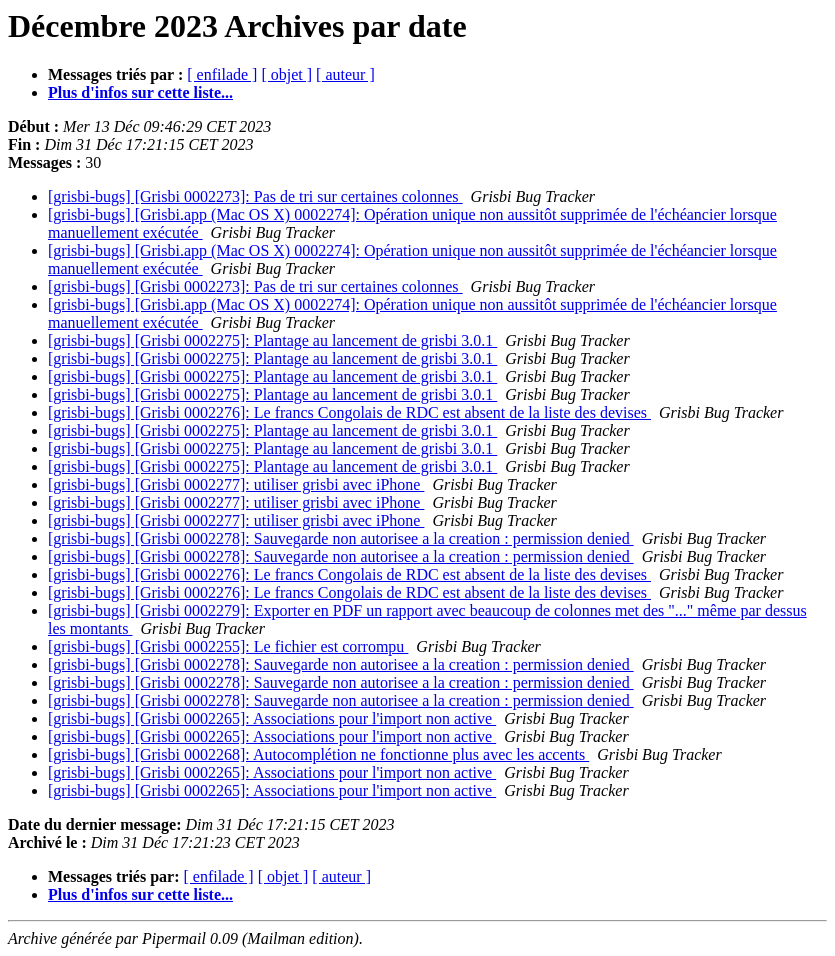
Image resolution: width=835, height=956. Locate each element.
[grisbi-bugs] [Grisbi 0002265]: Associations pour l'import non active (272, 718)
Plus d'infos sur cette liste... (140, 92)
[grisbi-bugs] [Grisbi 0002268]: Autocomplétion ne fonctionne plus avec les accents (318, 754)
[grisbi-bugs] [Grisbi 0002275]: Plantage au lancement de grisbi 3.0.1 (272, 340)
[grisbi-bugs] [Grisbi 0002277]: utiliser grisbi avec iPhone (236, 484)
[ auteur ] (345, 74)
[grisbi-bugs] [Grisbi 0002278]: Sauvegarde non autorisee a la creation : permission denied (341, 538)
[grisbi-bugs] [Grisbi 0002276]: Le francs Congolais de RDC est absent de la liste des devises (349, 412)
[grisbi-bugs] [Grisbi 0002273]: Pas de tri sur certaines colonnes (255, 196)
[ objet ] (286, 74)
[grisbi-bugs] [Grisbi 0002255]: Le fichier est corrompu (228, 646)
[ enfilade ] (222, 74)
